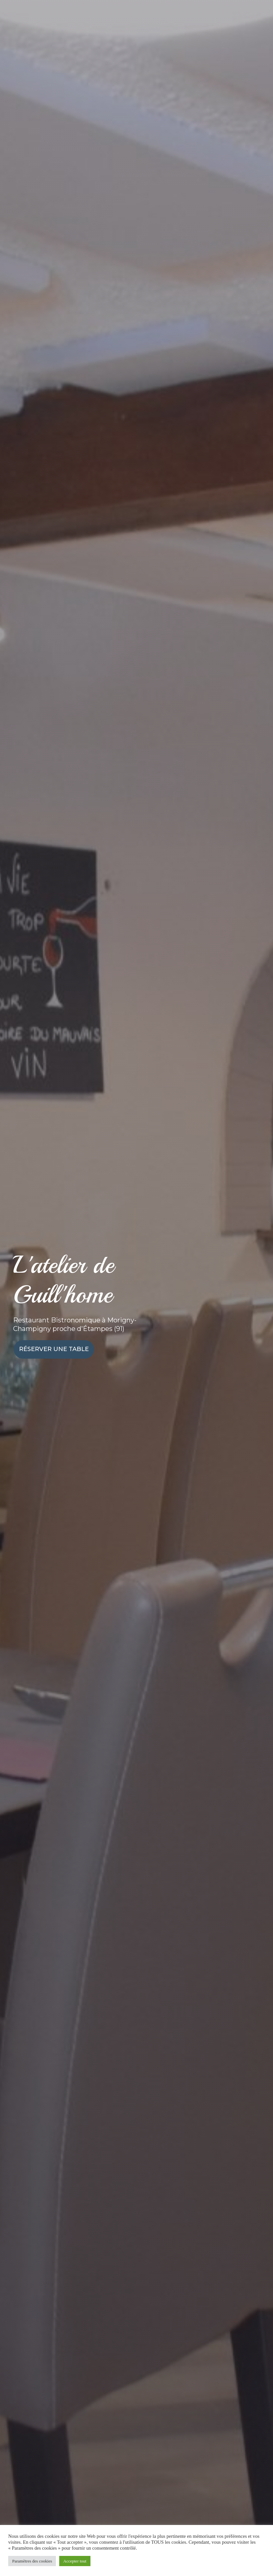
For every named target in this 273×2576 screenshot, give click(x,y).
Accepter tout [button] (74, 2561)
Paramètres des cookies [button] (32, 2561)
